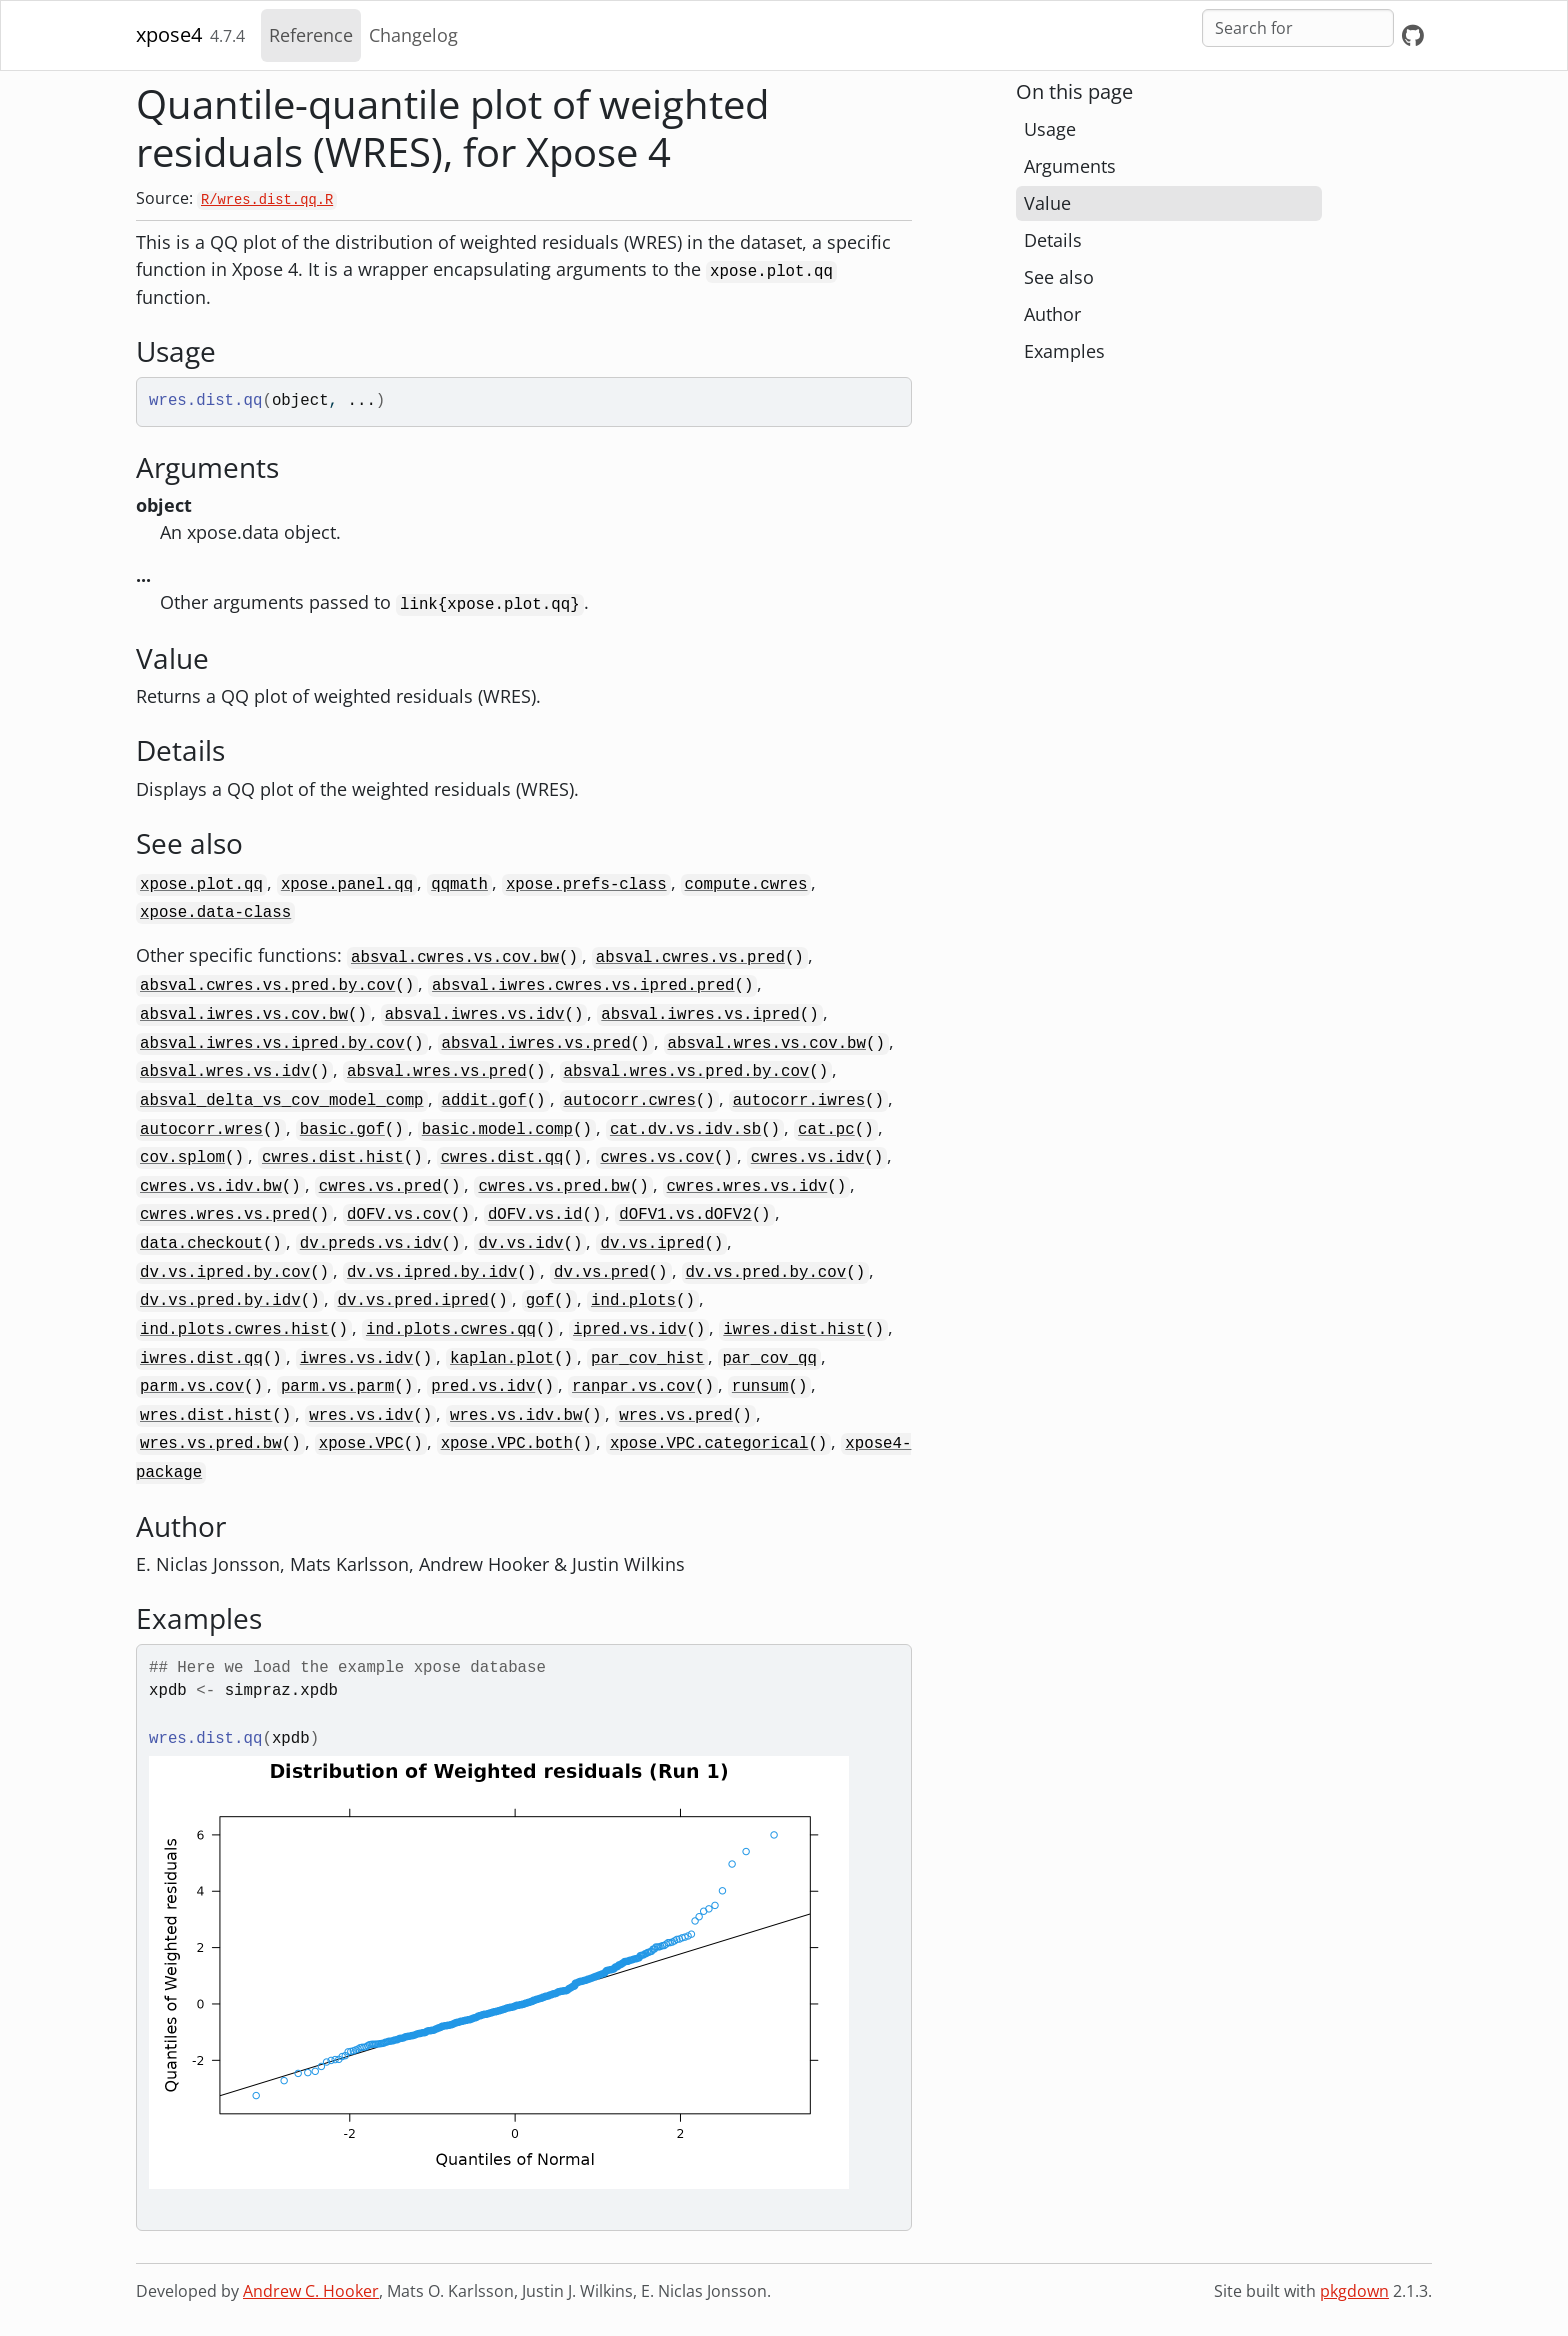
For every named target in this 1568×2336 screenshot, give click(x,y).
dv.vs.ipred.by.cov (225, 1273)
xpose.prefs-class (586, 885)
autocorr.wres (201, 1130)
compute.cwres (746, 885)
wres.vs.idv (361, 1416)
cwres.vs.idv (807, 1158)
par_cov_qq (769, 1359)
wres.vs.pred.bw (211, 1444)
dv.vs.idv (520, 1244)
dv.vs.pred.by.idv (220, 1301)
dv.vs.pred (601, 1273)
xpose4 (169, 34)
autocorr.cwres (630, 1101)
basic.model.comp (497, 1130)
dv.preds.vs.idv (371, 1244)
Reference (311, 35)
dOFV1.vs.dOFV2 (685, 1215)
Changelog (413, 35)
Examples (1064, 351)
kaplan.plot (502, 1359)
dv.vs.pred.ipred (413, 1301)
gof (540, 1301)
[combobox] (1298, 28)
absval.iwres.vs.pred (536, 1044)
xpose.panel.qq (347, 885)
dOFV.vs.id (535, 1215)
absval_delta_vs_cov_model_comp (282, 1101)
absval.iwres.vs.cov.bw (244, 1015)
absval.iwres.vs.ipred (700, 1015)
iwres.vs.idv (356, 1359)
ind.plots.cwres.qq (451, 1330)
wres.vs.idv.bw (516, 1416)
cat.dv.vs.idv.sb (685, 1130)
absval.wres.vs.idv (225, 1072)
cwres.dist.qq (502, 1158)
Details (1053, 240)
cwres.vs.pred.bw (553, 1187)
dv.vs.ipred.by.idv (432, 1273)
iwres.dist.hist (794, 1330)
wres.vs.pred (675, 1416)
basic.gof (342, 1130)
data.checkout (201, 1244)
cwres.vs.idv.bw (211, 1187)
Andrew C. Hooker (311, 2291)
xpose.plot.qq (201, 885)
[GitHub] (1413, 35)
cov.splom (182, 1158)
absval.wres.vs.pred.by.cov (687, 1072)
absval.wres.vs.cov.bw (767, 1044)
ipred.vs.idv (629, 1330)
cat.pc (826, 1130)
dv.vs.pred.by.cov (766, 1273)
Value (1047, 203)
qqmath (459, 885)
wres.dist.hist (206, 1416)
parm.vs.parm (337, 1387)
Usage (1050, 129)
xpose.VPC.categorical (709, 1444)
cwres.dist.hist (333, 1158)
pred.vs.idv (483, 1387)
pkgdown (1354, 2291)
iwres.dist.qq (201, 1359)
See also (1059, 277)
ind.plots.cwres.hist (234, 1330)
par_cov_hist (647, 1359)
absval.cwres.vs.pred (690, 958)
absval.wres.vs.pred (437, 1072)
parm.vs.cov (192, 1387)
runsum (760, 1387)
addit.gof (484, 1101)
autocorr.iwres (799, 1101)
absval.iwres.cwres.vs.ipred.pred (583, 986)
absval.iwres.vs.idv (475, 1015)
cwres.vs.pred (380, 1187)
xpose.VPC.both (507, 1444)
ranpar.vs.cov (633, 1387)
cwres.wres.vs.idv (747, 1187)
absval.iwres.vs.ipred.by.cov (272, 1044)
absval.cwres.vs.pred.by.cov (267, 986)
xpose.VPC (361, 1444)
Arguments (1070, 166)
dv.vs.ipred (652, 1244)
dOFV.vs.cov (399, 1215)
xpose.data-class (215, 913)
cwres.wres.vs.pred (225, 1215)
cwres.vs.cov (656, 1158)
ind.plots (633, 1301)
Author (1052, 314)
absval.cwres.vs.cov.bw (455, 958)
